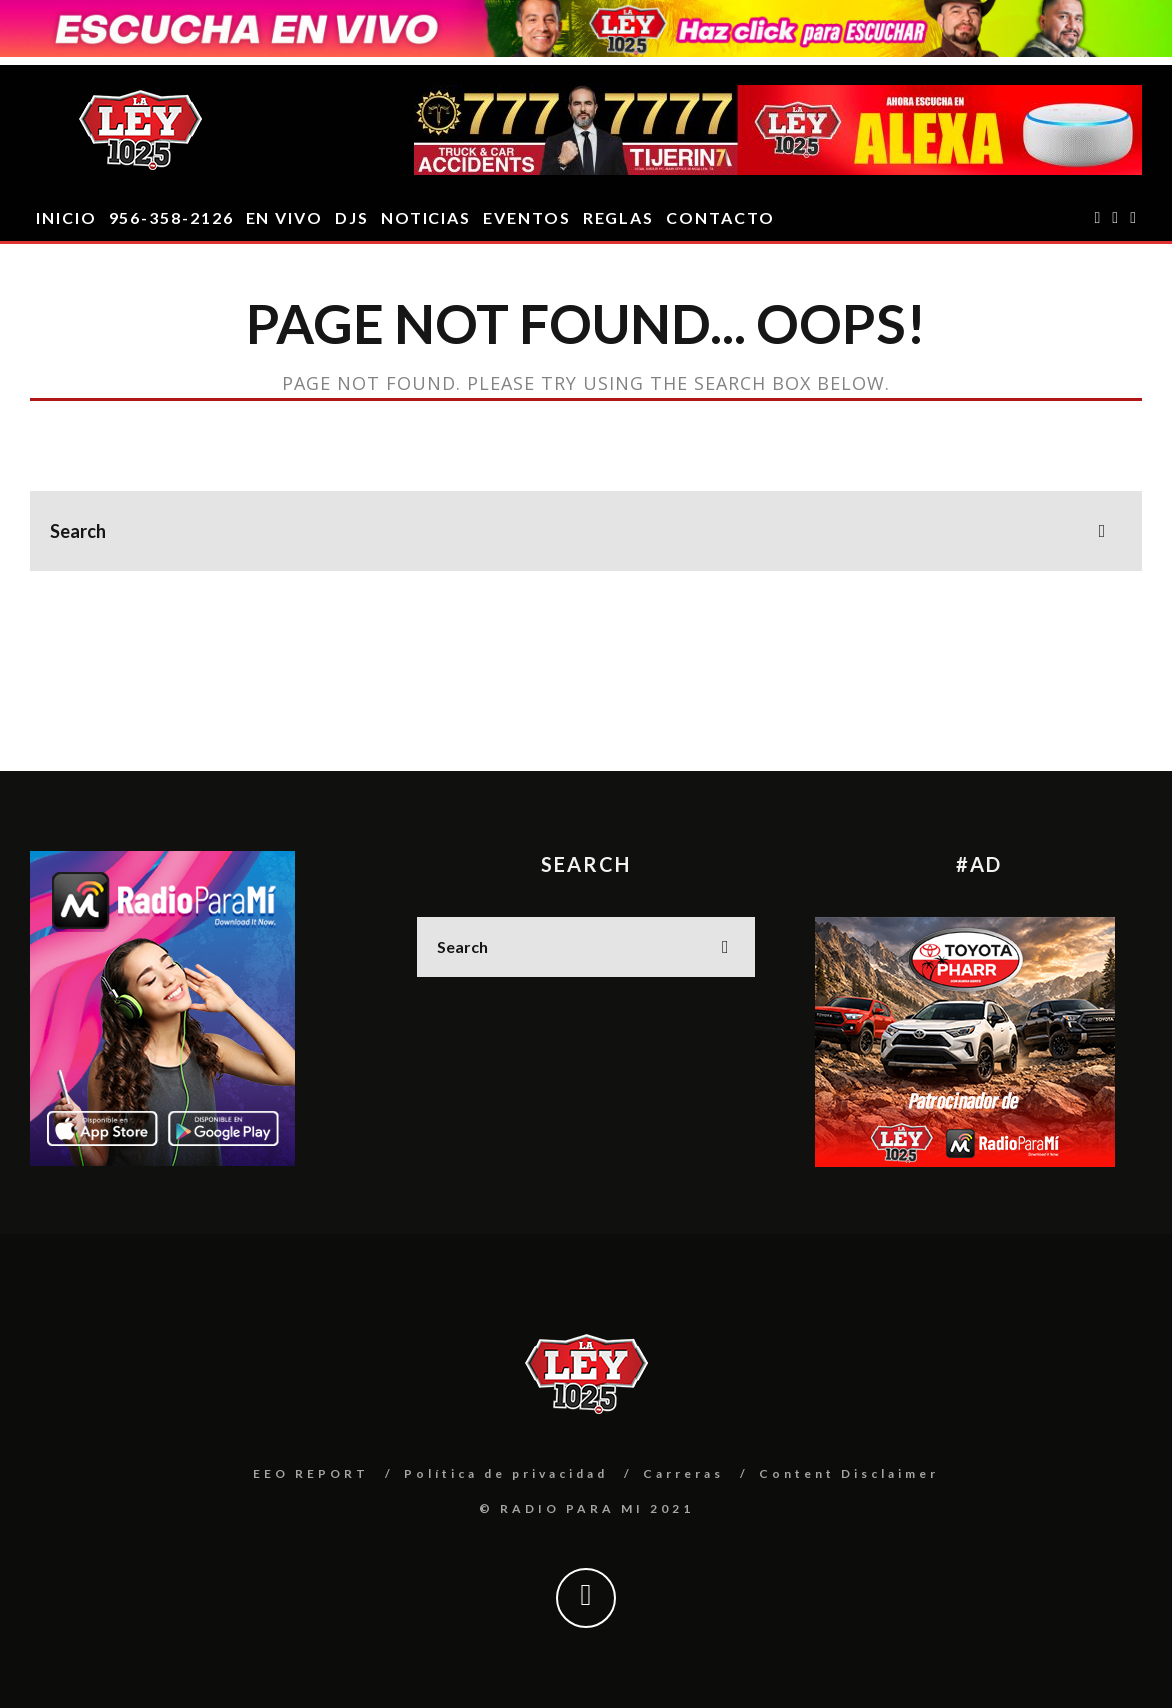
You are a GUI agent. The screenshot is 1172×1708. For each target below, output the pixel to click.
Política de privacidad (506, 1473)
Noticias (426, 217)
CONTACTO (720, 217)
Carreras (683, 1473)
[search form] (586, 531)
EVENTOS (526, 217)
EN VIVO (284, 217)
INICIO (66, 217)
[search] (1102, 531)
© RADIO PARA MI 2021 (586, 1508)
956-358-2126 (171, 217)
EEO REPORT (311, 1473)
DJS (352, 217)
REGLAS (619, 217)
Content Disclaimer (849, 1473)
